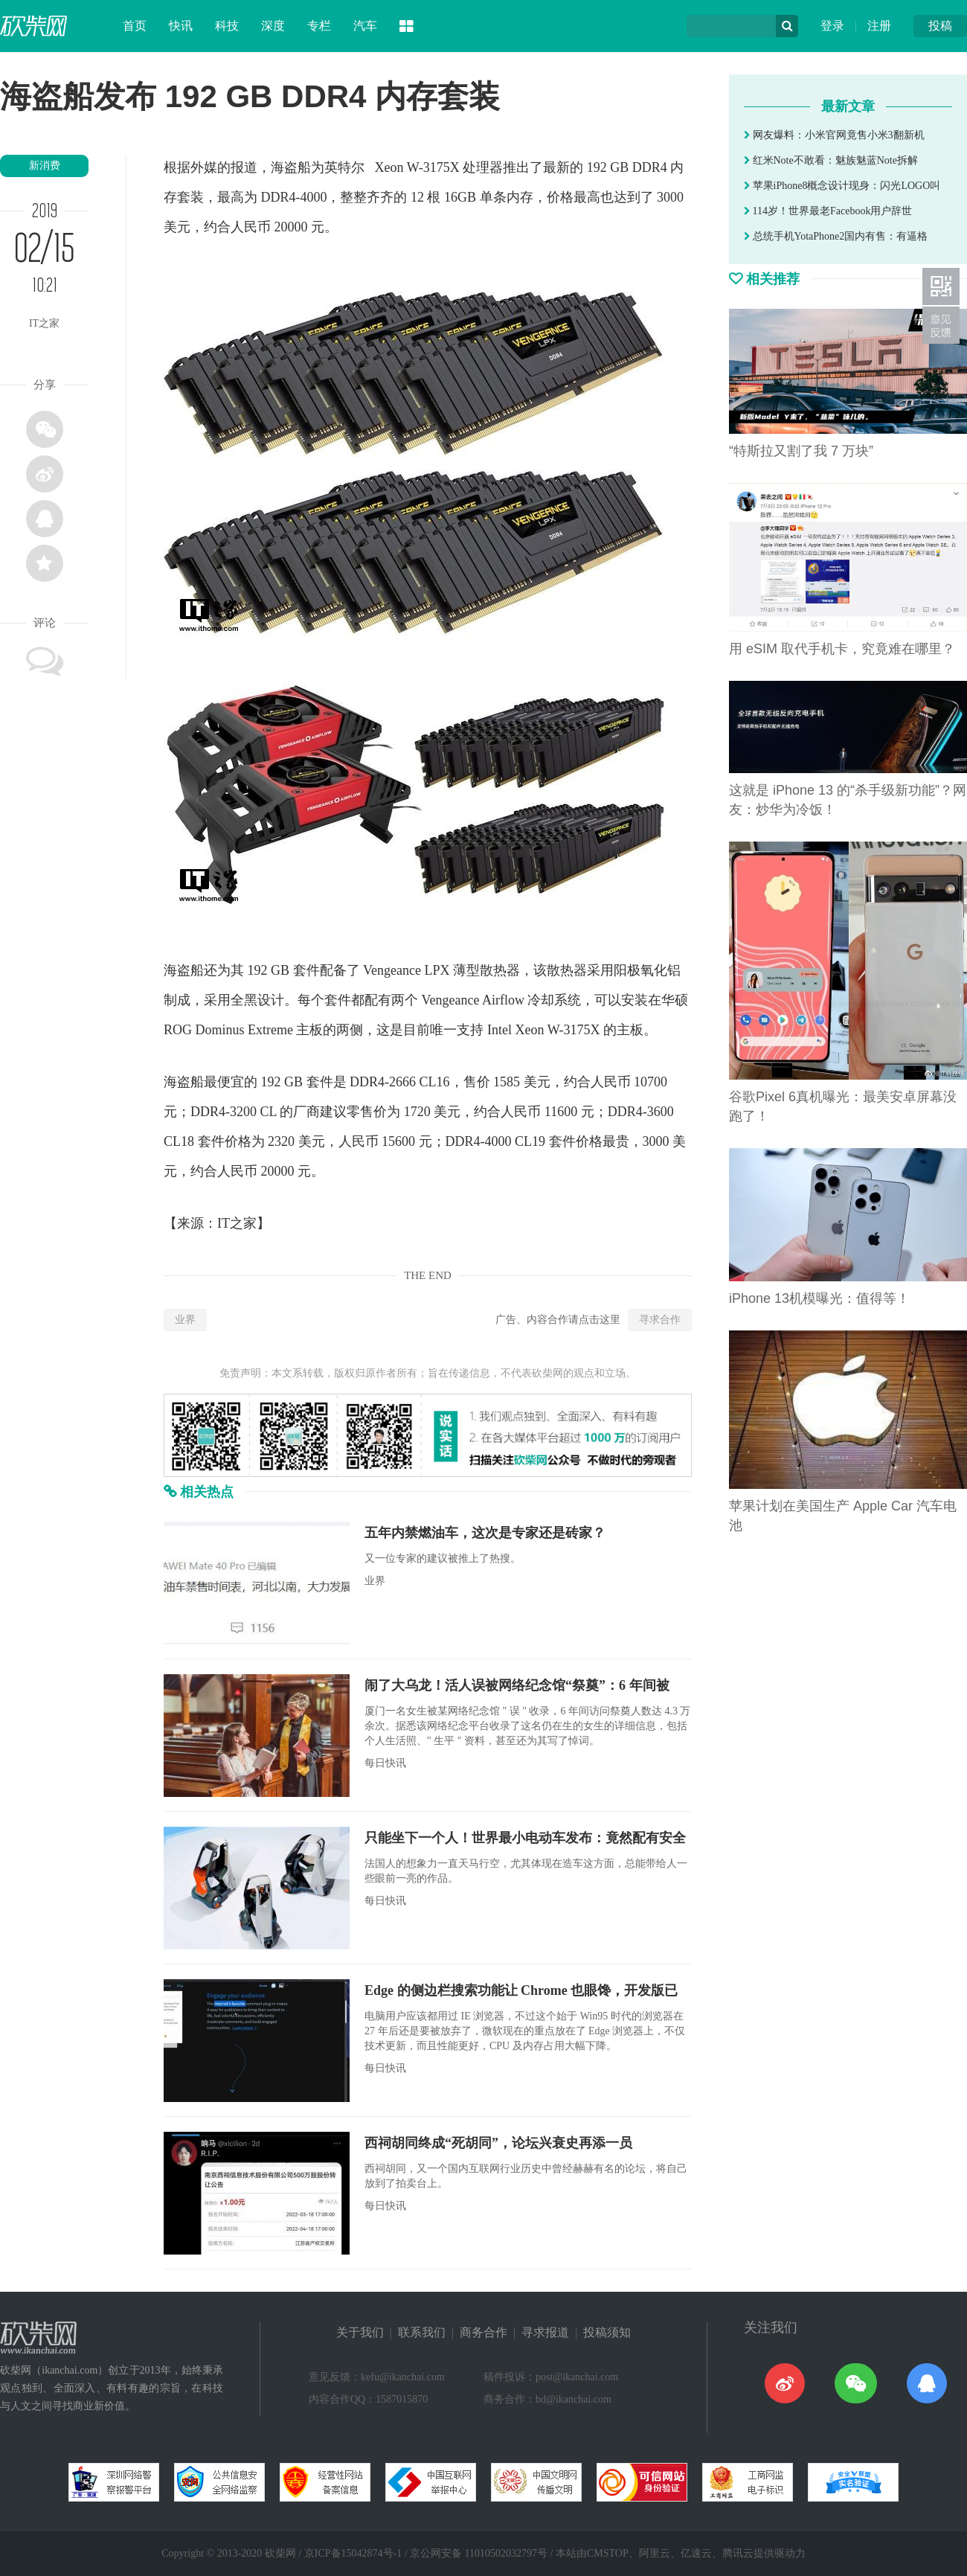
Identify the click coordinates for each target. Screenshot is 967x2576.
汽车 (365, 25)
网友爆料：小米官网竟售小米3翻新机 (834, 135)
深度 (273, 25)
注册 (879, 25)
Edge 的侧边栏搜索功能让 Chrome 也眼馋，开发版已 (521, 1990)
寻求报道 (545, 2332)
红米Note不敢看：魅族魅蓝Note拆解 (831, 160)
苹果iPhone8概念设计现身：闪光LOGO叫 (842, 185)
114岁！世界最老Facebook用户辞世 (828, 211)
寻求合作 (660, 1319)
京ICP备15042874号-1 (353, 2553)
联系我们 (422, 2332)
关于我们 (360, 2332)
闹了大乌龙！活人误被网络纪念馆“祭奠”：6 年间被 (516, 1685)
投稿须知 (607, 2332)
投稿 (940, 25)
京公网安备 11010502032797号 (478, 2553)
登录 (832, 25)
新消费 (44, 165)
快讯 (181, 25)
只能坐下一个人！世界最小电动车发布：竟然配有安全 (525, 1837)
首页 (135, 25)
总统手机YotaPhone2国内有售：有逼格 (836, 236)
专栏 (319, 25)
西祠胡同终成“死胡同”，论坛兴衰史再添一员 (498, 2143)
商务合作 (483, 2332)
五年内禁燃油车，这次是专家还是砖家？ (484, 1532)
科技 (227, 25)
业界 (185, 1319)
